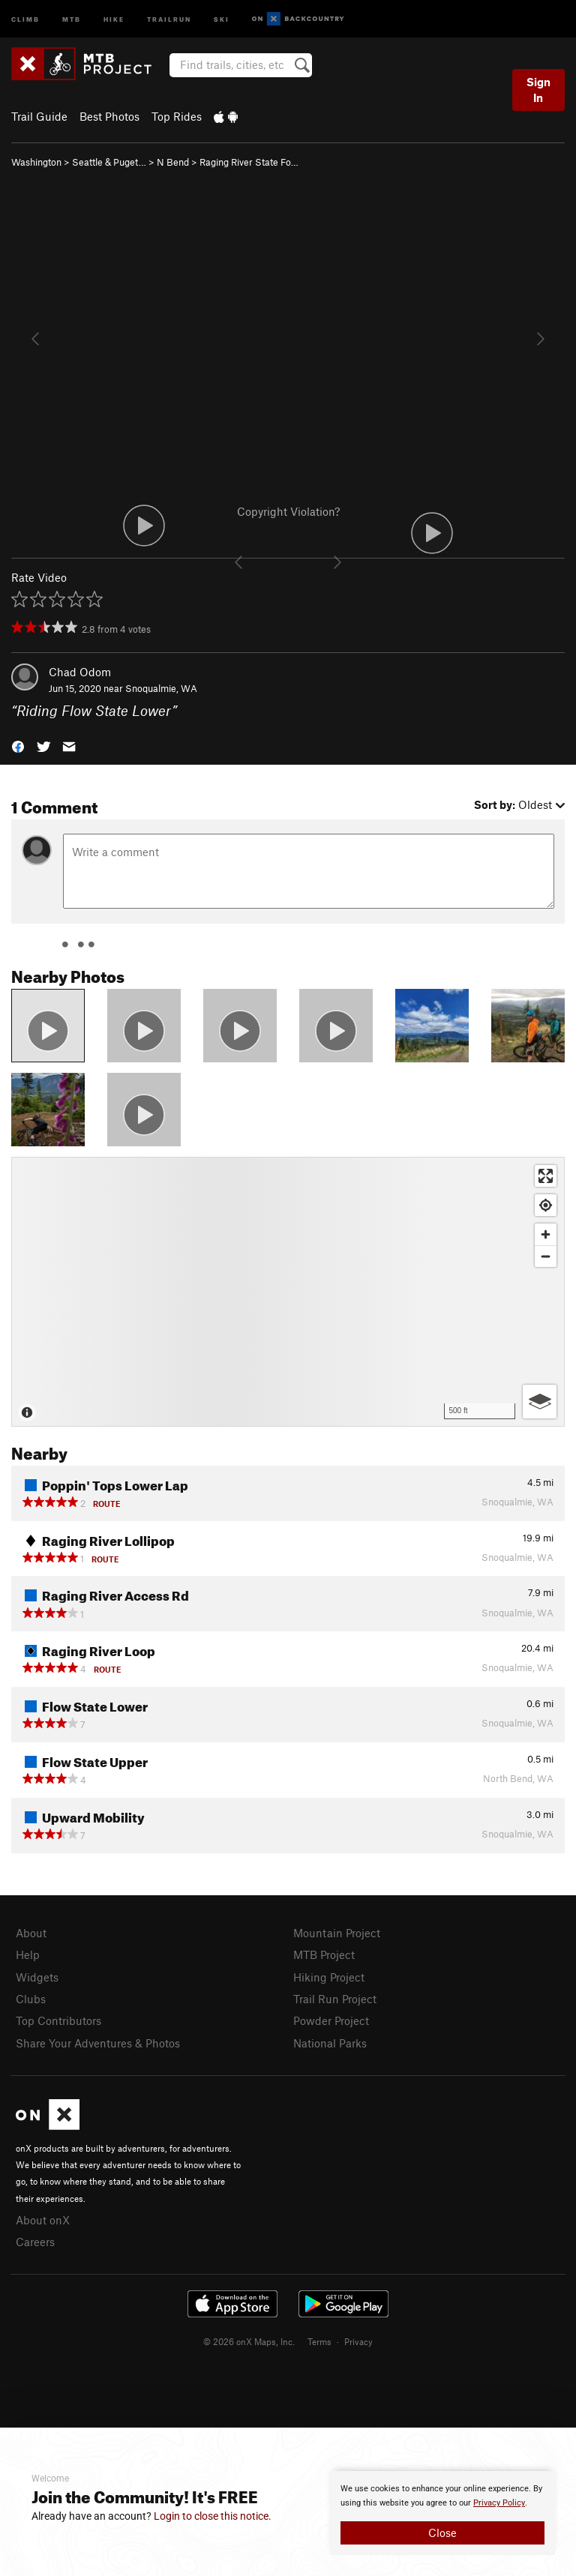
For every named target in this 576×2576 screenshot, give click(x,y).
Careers (35, 2241)
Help (28, 1954)
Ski (222, 18)
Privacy (358, 2341)
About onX (43, 2220)
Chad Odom (80, 671)
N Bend (173, 162)
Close (442, 2532)
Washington (36, 162)
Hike (114, 18)
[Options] (539, 1401)
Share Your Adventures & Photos (98, 2043)
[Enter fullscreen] (545, 1176)
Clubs (31, 1998)
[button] (18, 745)
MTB (71, 18)
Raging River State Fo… (249, 162)
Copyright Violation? (288, 511)
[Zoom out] (545, 1256)
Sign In (538, 89)
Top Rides (177, 116)
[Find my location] (545, 1205)
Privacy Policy (499, 2503)
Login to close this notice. (213, 2516)
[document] (442, 2513)
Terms (320, 2341)
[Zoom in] (545, 1234)
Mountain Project (336, 1932)
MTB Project (324, 1954)
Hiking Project (328, 1977)
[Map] (288, 1292)
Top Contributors (58, 2020)
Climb (25, 18)
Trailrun (169, 18)
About (31, 1932)
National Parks (330, 2043)
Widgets (37, 1977)
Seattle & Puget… (109, 162)
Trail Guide (39, 116)
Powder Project (331, 2020)
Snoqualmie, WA (161, 688)
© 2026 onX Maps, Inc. (249, 2341)
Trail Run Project (334, 1998)
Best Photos (110, 116)
